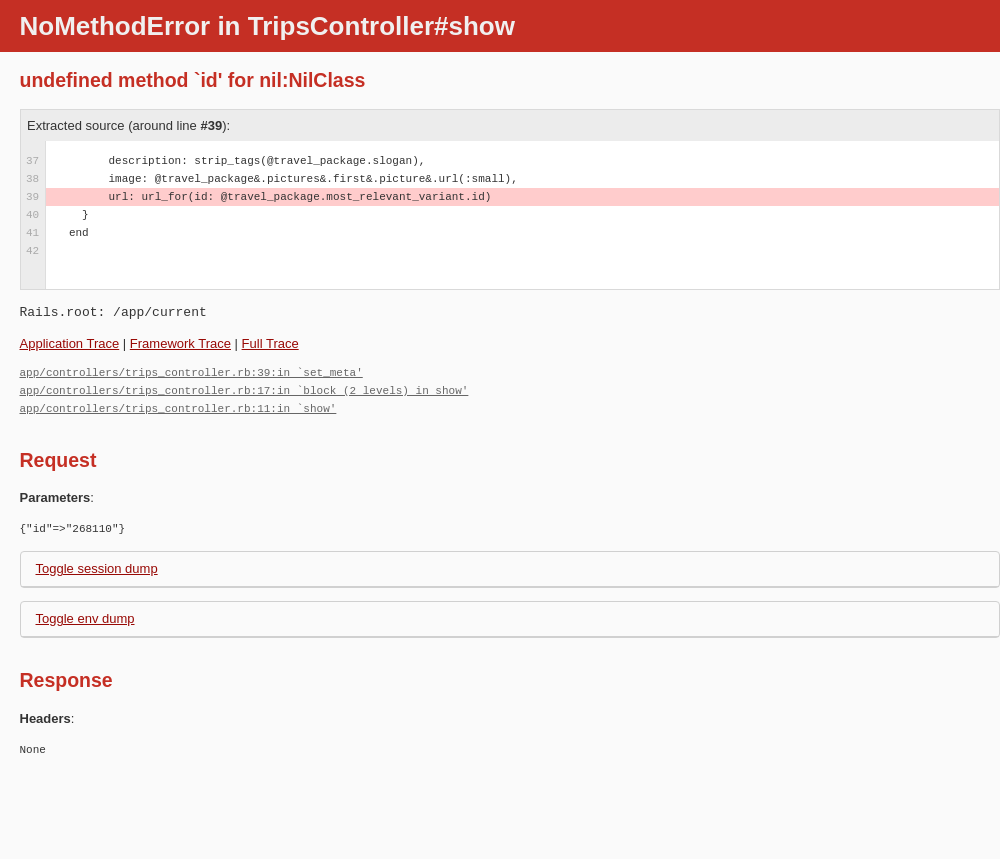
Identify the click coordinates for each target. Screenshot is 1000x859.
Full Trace (270, 343)
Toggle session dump (97, 568)
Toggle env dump (85, 618)
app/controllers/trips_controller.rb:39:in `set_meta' (191, 372)
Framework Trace (180, 343)
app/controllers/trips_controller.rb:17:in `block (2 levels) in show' (244, 390)
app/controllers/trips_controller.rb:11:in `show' (178, 408)
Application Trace (70, 343)
